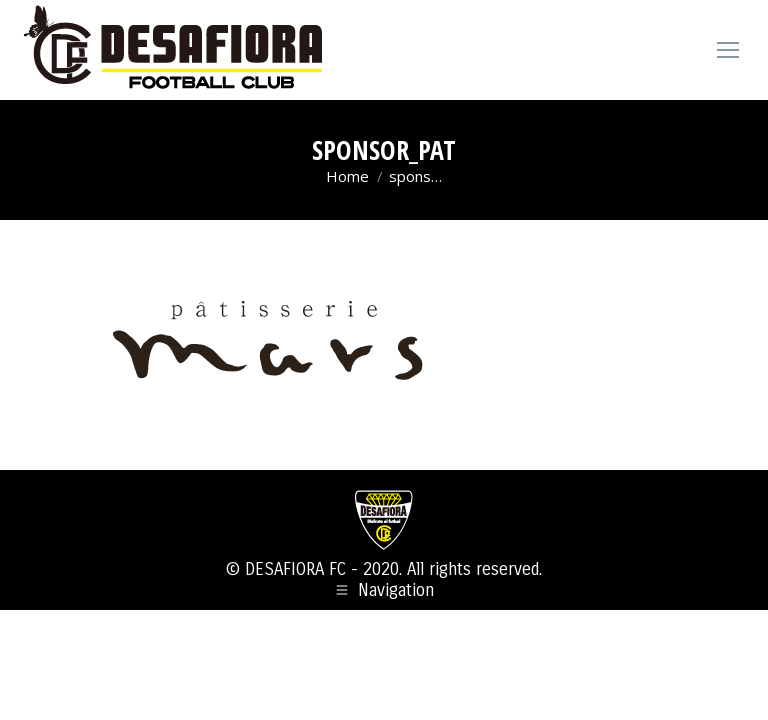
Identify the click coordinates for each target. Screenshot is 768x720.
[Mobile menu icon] (728, 50)
